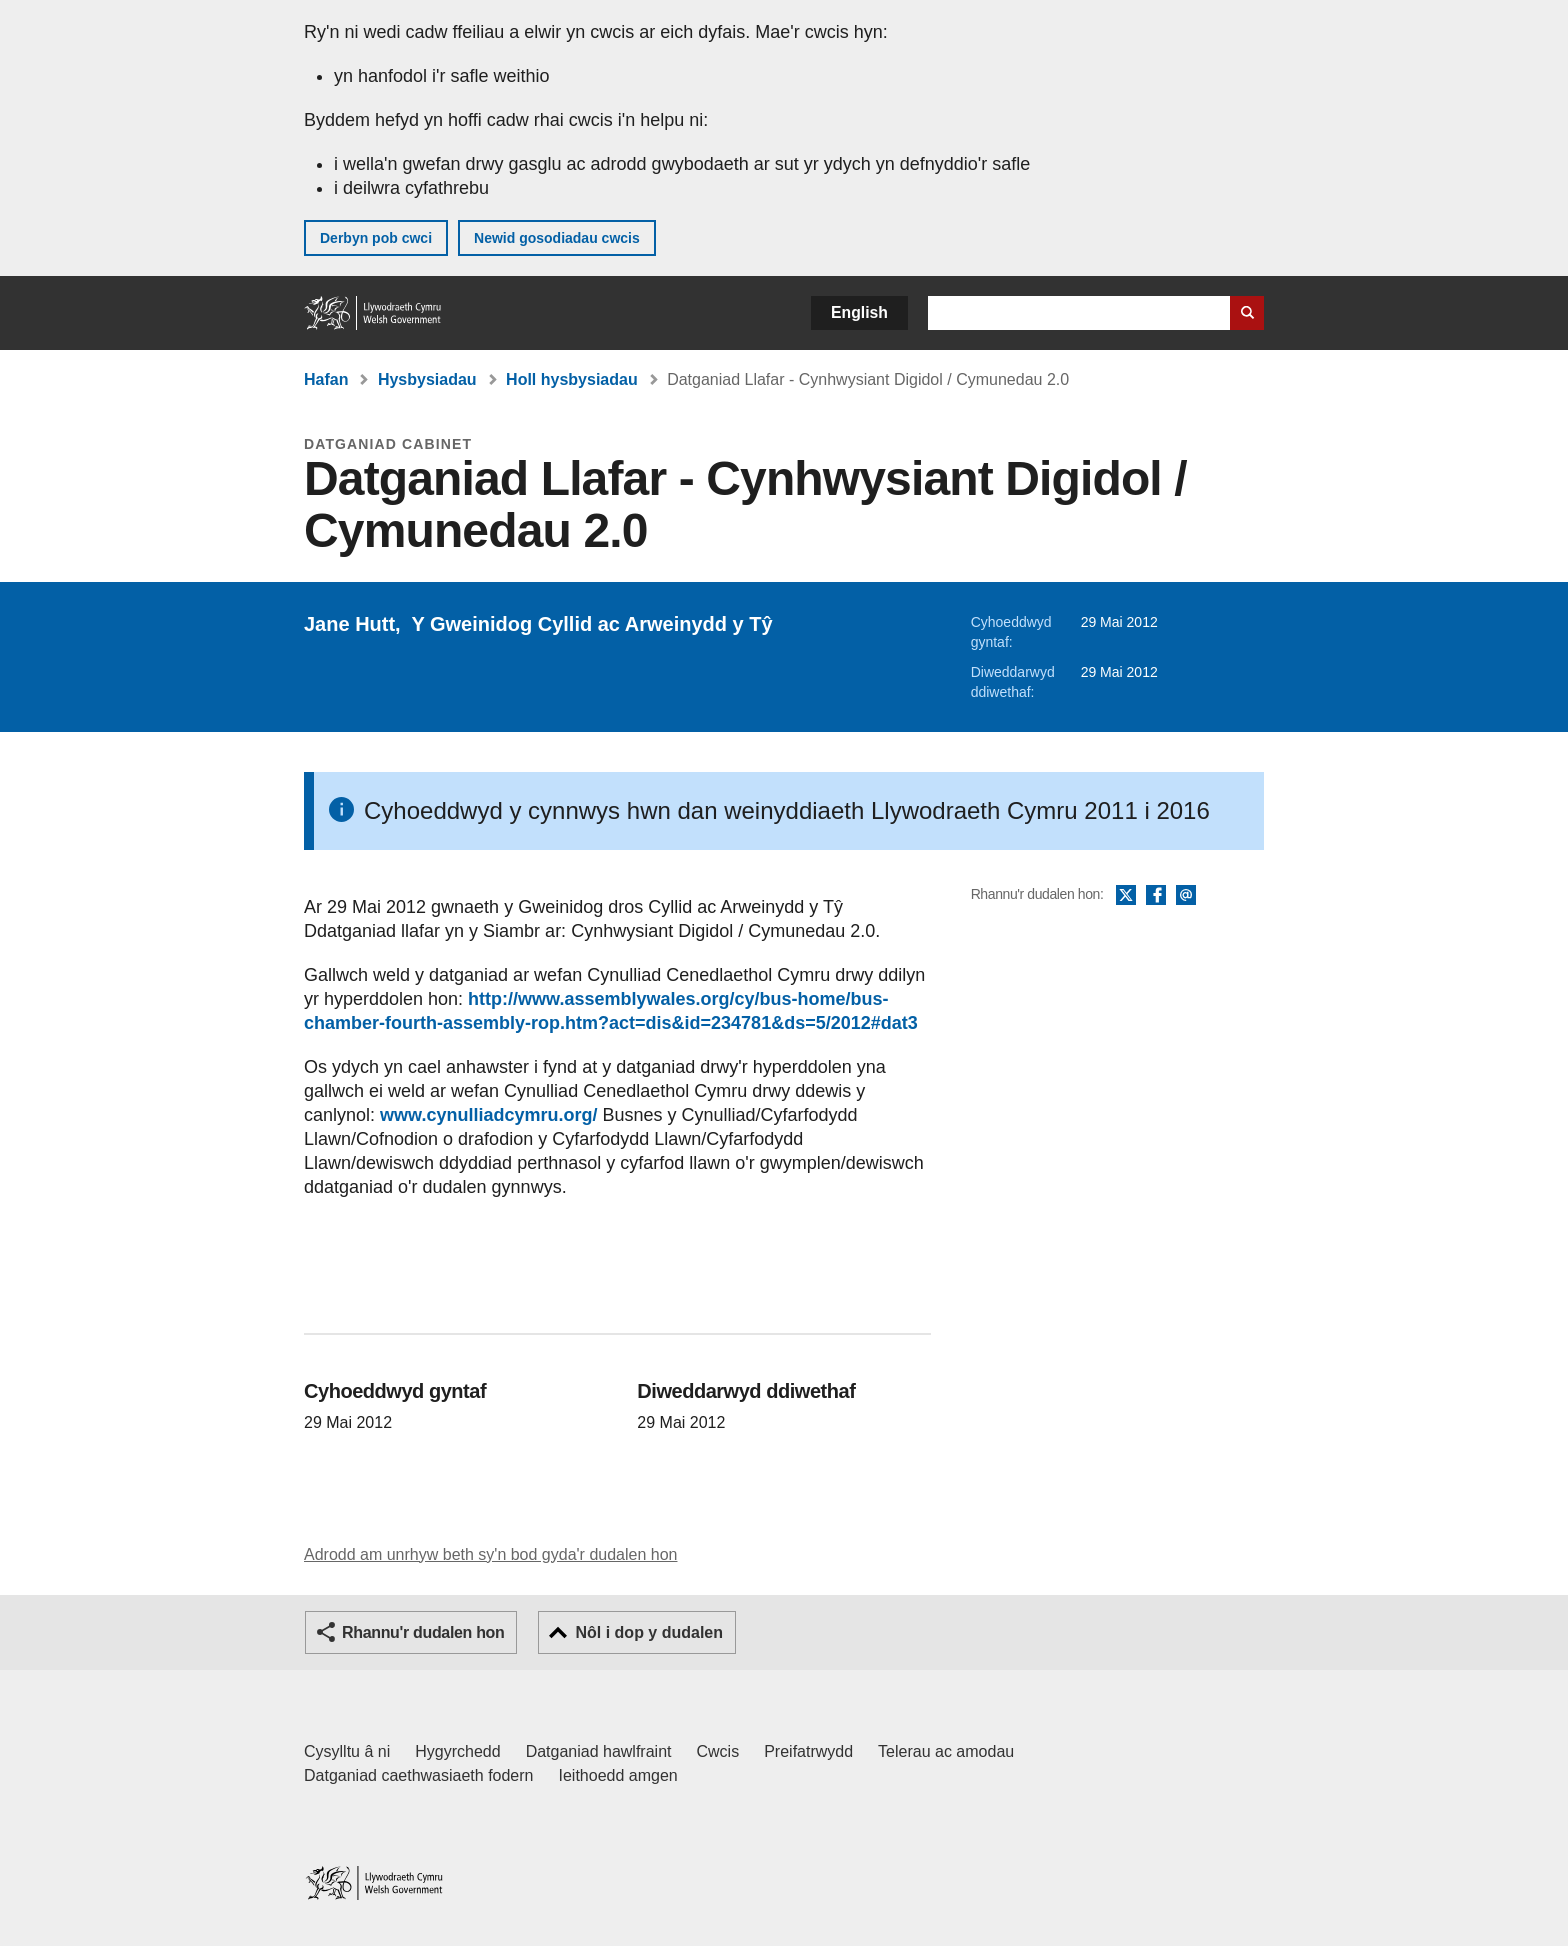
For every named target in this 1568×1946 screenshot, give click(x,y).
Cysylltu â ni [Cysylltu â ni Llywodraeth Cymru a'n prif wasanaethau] (347, 1751)
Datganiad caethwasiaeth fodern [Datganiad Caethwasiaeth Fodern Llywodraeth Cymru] (419, 1775)
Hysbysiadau (427, 379)
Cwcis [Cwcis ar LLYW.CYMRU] (718, 1751)
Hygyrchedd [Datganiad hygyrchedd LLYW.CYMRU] (457, 1751)
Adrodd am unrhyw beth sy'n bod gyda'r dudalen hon (490, 1554)
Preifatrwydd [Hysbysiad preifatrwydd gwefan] (808, 1751)
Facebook (1156, 896)
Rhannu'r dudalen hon (423, 1632)
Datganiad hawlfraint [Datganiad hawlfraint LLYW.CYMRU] (599, 1751)
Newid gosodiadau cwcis (557, 238)
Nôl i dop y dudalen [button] (649, 1632)
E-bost (1186, 896)
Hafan (326, 379)
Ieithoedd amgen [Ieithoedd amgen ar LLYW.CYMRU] (618, 1775)
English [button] (859, 312)
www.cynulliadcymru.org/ (488, 1115)
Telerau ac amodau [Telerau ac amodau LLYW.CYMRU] (946, 1751)
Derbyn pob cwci (376, 238)
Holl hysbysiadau (572, 379)
